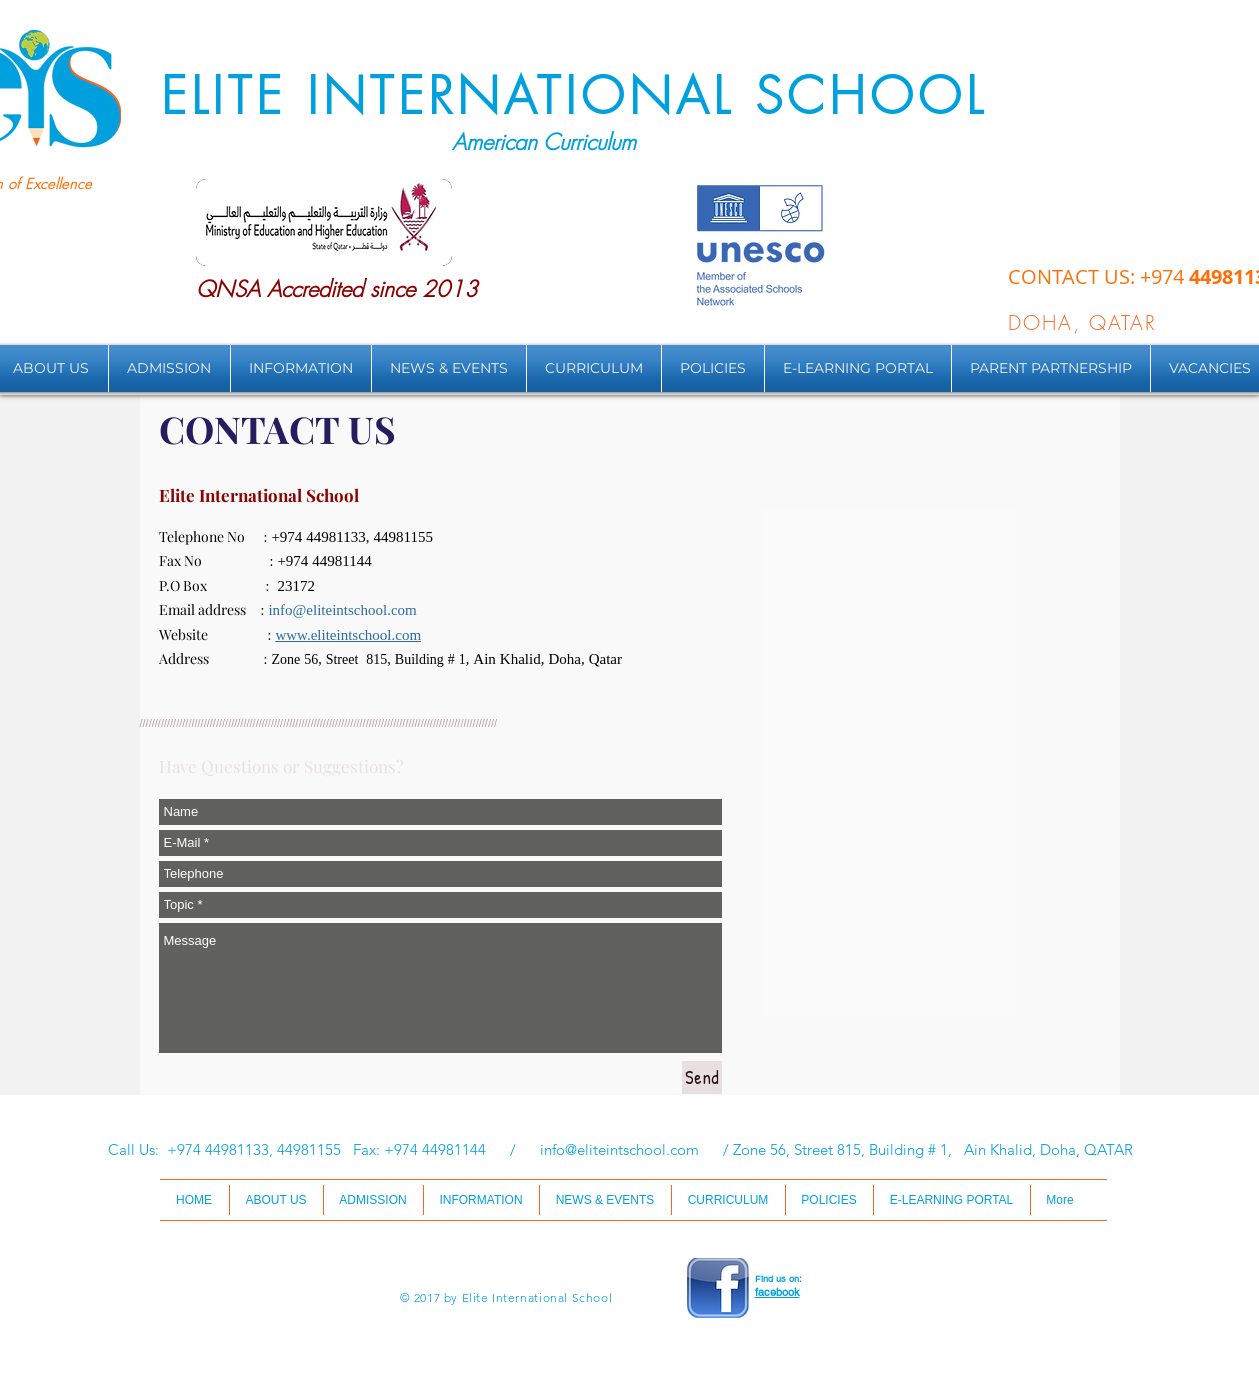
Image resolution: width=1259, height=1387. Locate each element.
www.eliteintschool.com (348, 636)
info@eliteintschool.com (342, 611)
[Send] (702, 1077)
